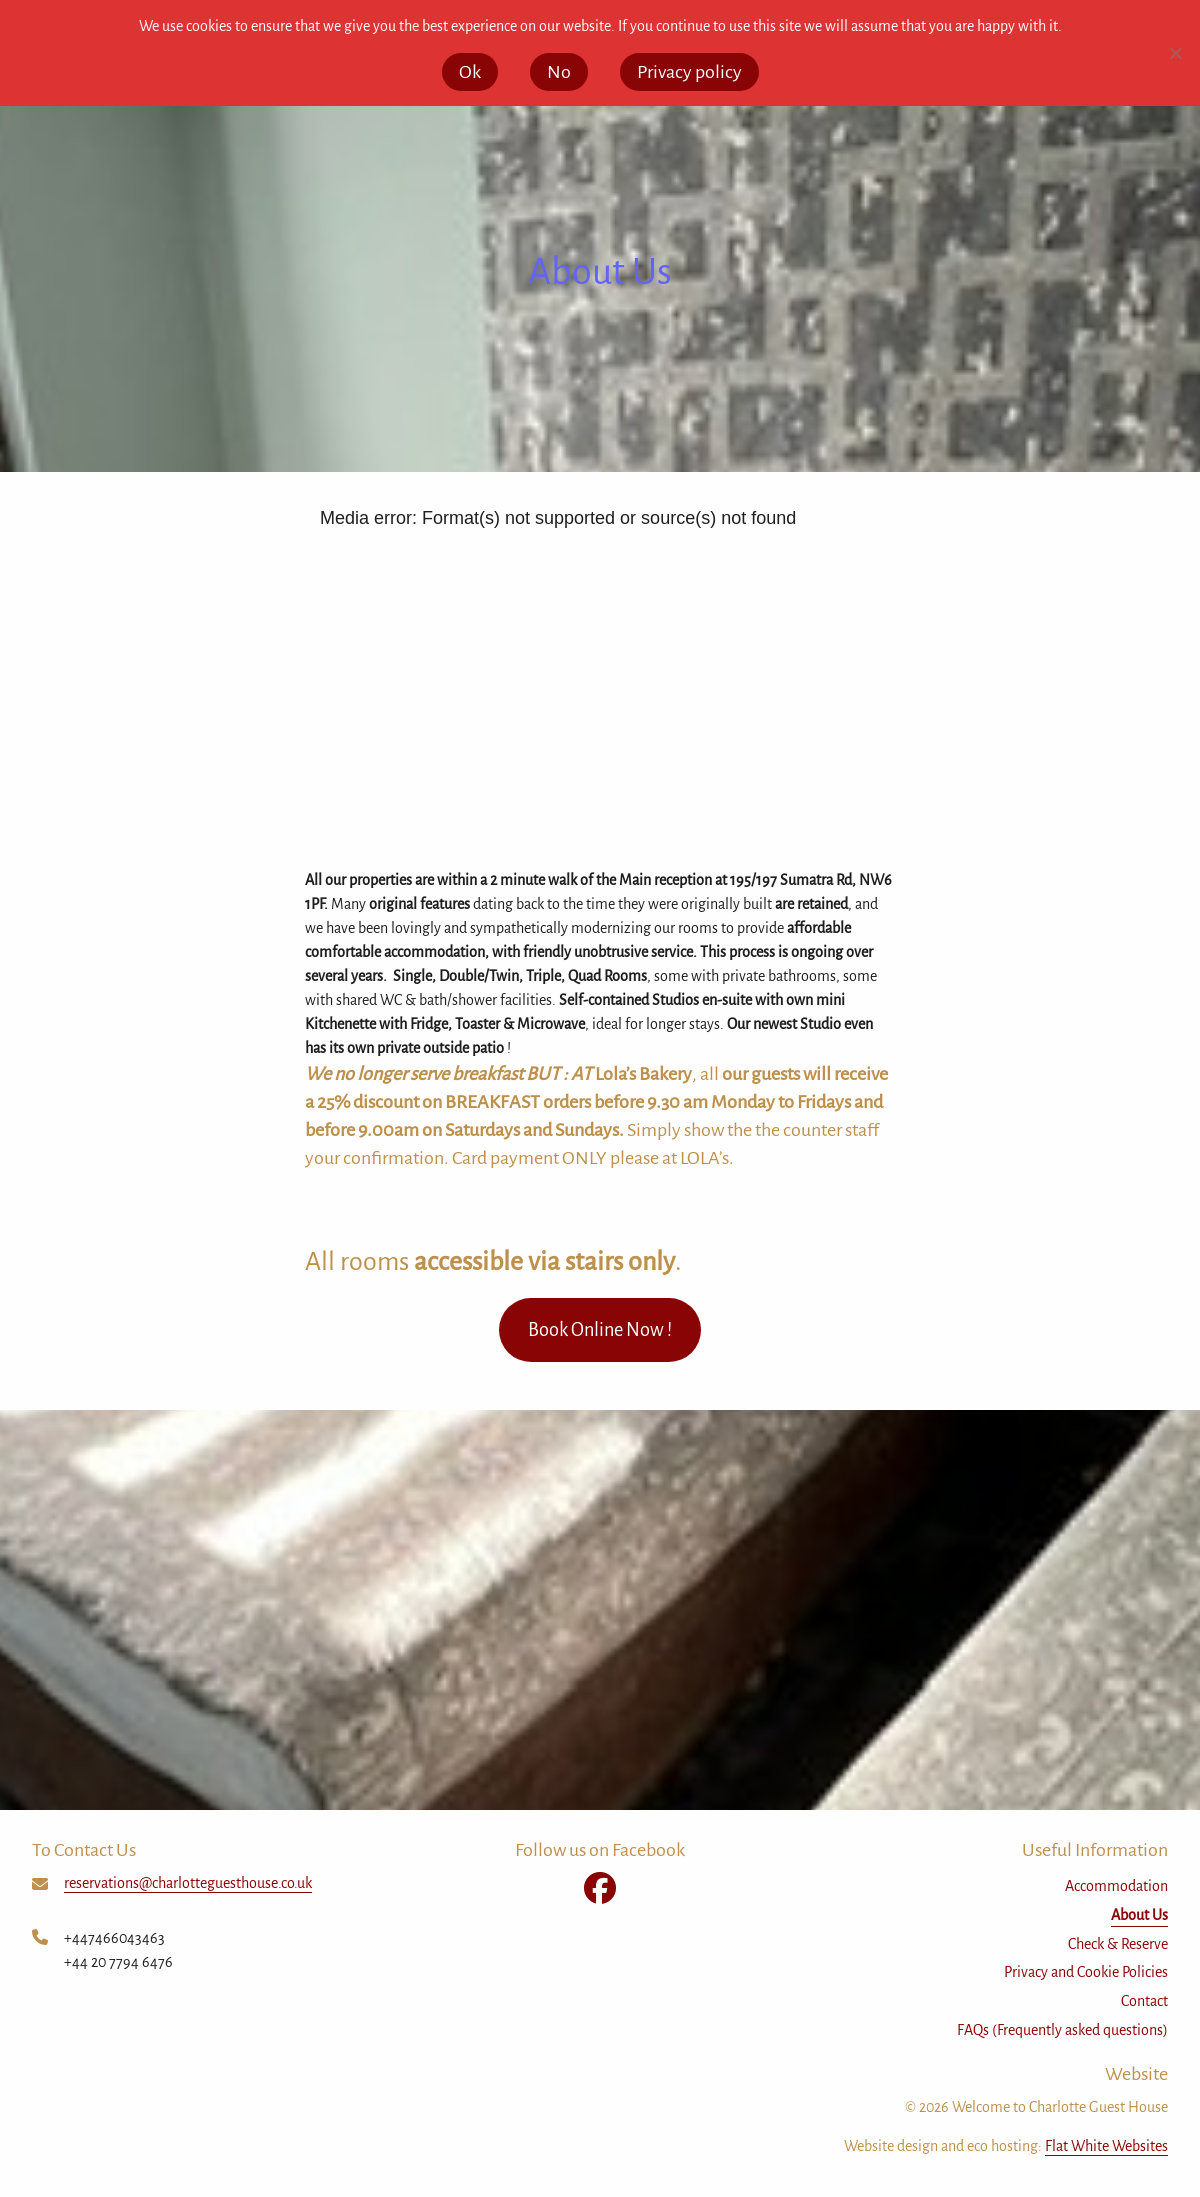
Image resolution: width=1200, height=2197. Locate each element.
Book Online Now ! (600, 1330)
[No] (1175, 53)
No (559, 72)
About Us (1139, 1915)
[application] (600, 670)
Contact (1144, 2001)
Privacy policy (689, 72)
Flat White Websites (1106, 2146)
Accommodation (1116, 1886)
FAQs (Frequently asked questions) (1062, 2030)
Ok (470, 72)
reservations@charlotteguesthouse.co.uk (188, 1883)
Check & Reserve (1118, 1944)
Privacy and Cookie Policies (1086, 1972)
